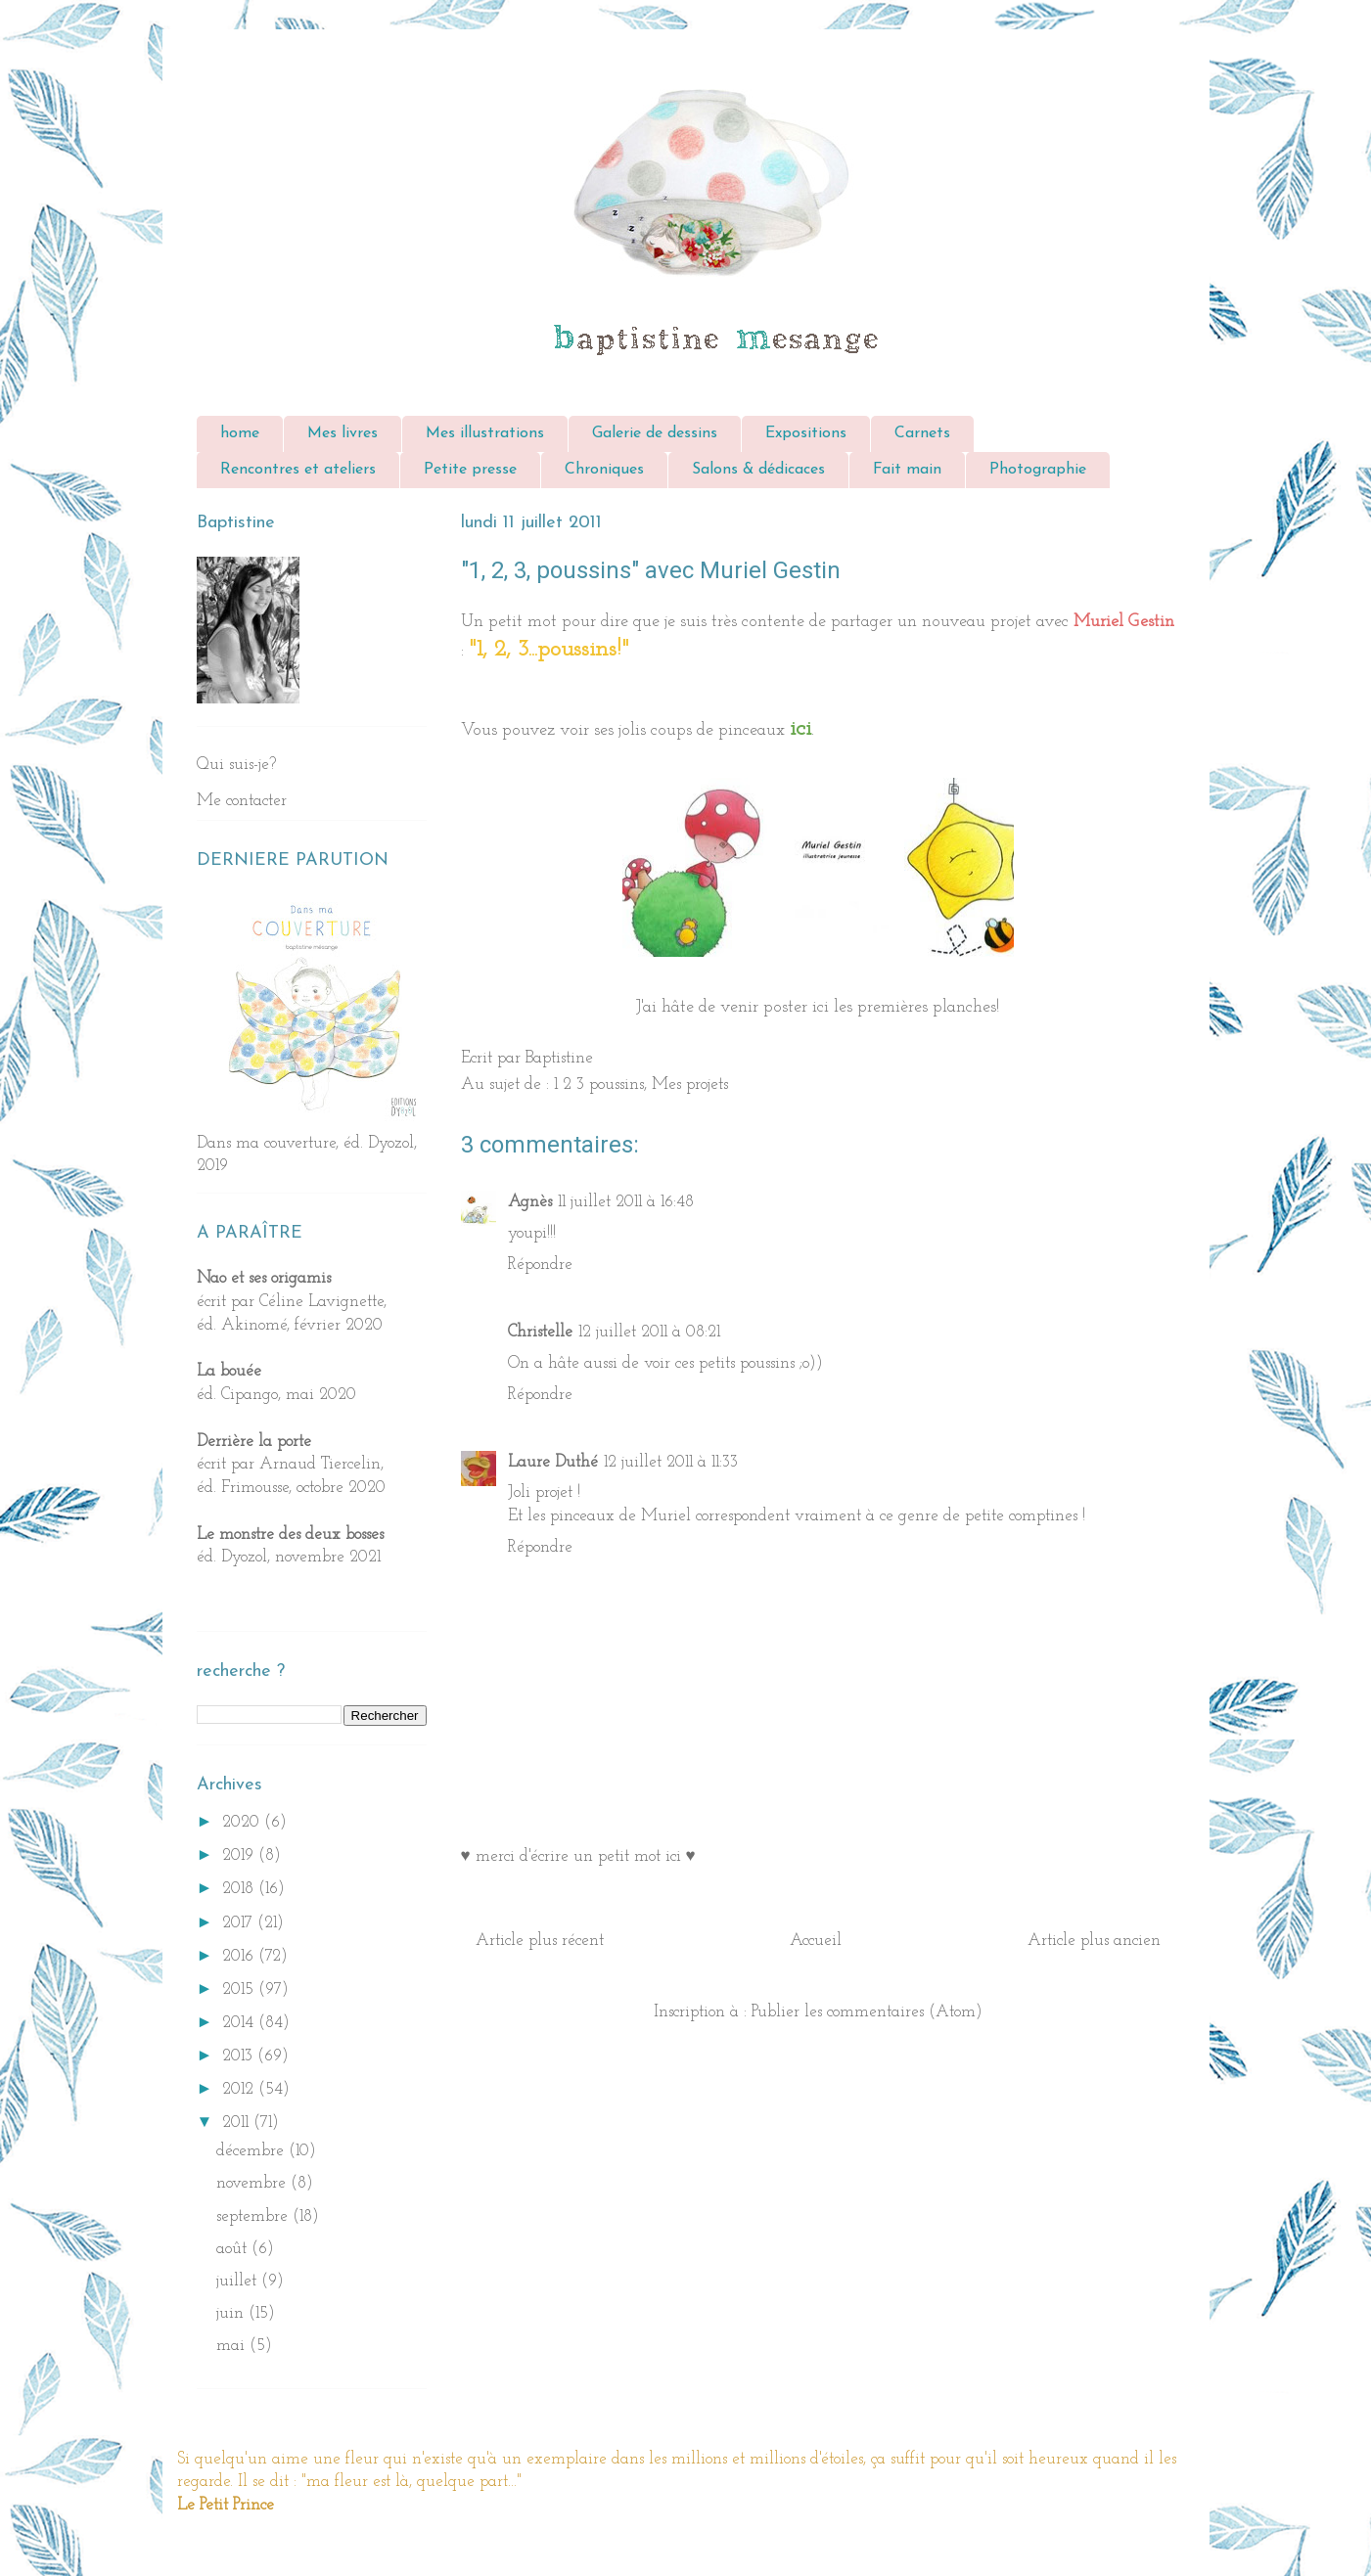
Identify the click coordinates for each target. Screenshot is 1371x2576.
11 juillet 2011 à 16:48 (626, 1202)
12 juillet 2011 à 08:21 (649, 1332)
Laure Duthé (553, 1462)
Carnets (922, 433)
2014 (240, 2022)
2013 (239, 2056)
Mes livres (342, 433)
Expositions (805, 433)
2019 (240, 1855)
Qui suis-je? (236, 764)
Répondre (540, 1264)
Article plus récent (540, 1940)
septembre (254, 2216)
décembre (252, 2151)
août (233, 2248)
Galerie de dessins (654, 433)
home (239, 433)
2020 (243, 1822)
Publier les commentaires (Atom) (867, 2012)
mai (233, 2345)
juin (232, 2313)
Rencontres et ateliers (298, 469)
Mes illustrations (485, 433)
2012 (240, 2089)
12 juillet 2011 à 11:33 (671, 1462)
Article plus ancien (1094, 1940)
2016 (240, 1956)
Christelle (540, 1332)
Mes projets (690, 1084)
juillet (238, 2281)
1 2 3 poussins (599, 1084)
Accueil (816, 1940)
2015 (240, 1989)
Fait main (907, 469)
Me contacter (242, 800)
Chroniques (604, 469)
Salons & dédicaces (758, 469)
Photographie (1037, 469)
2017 (239, 1923)
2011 (237, 2122)
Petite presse (470, 469)
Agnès (530, 1202)
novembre (253, 2183)
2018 (240, 1888)
